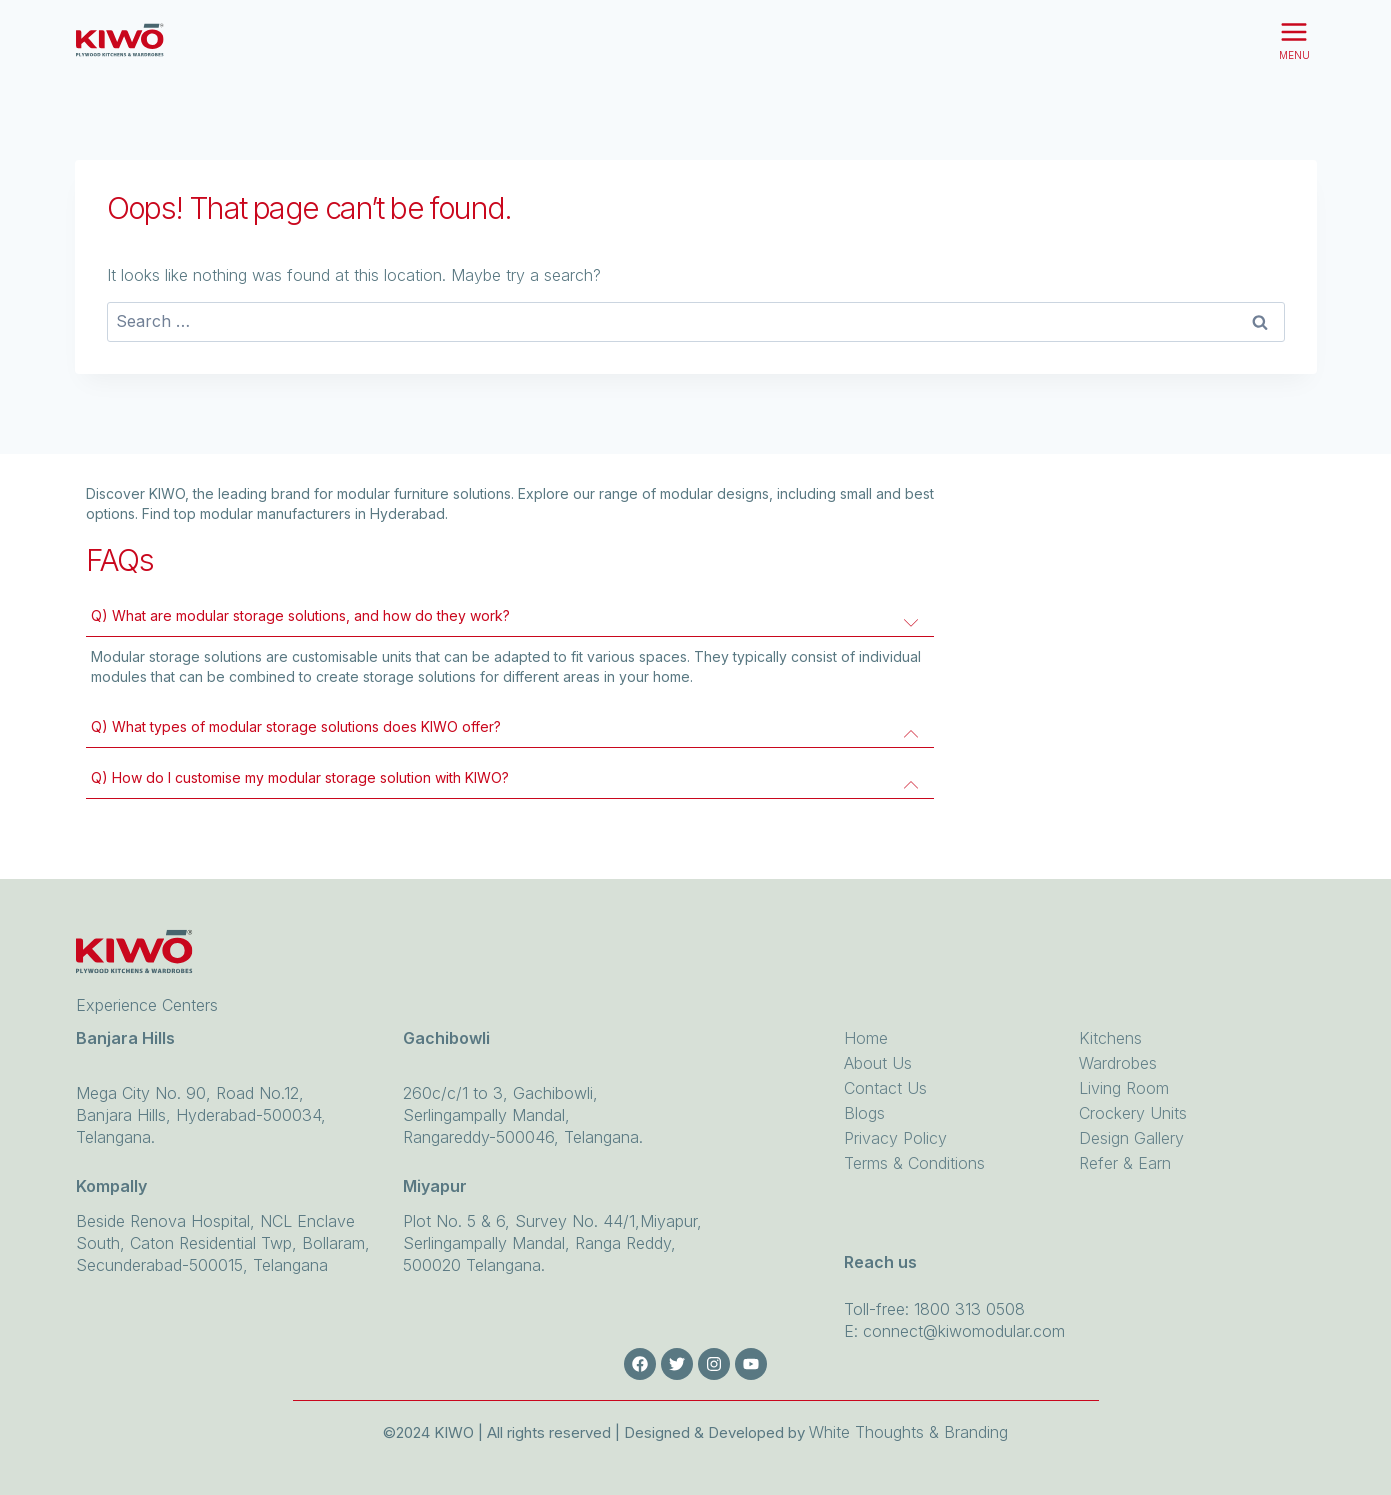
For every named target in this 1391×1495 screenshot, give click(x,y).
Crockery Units (1133, 1113)
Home (866, 1038)
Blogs (864, 1113)
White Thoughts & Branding (908, 1432)
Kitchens (1110, 1038)
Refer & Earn (1125, 1163)
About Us (878, 1063)
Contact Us (885, 1088)
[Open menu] (1294, 40)
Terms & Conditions (914, 1163)
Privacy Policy (895, 1138)
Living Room (1124, 1088)
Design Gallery (1131, 1138)
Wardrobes (1118, 1063)
